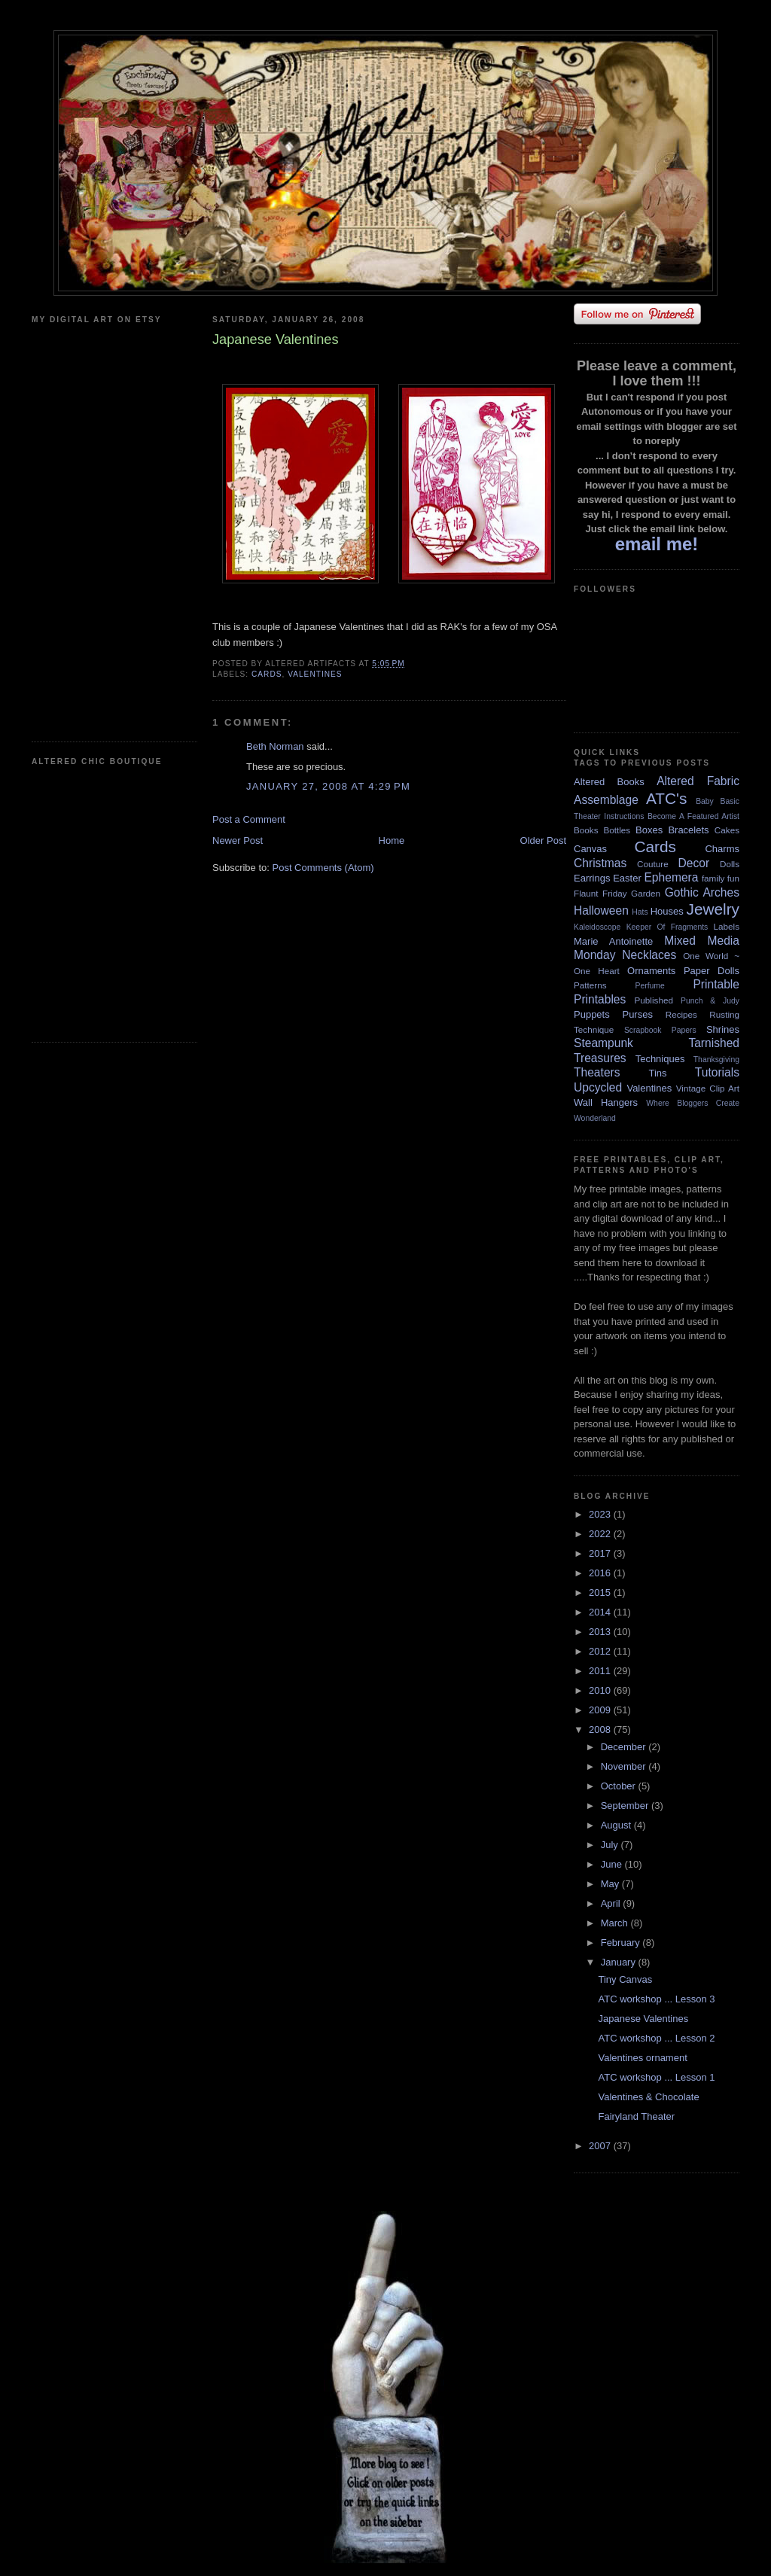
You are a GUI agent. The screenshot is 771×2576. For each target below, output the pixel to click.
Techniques (660, 1058)
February (622, 1942)
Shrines (722, 1029)
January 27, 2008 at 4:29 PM (328, 786)
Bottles (616, 830)
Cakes (727, 830)
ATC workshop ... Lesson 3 (656, 1999)
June (613, 1864)
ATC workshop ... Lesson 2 (656, 2038)
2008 (601, 1729)
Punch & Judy (710, 1001)
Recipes (681, 1014)
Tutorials (717, 1072)
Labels (726, 926)
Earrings (592, 878)
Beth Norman (275, 746)
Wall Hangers (606, 1102)
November (625, 1766)
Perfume (650, 986)
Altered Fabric (698, 781)
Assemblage (606, 799)
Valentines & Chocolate (648, 2097)
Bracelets (688, 830)
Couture (653, 864)
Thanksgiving (716, 1059)
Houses (667, 911)
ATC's (666, 798)
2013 (601, 1631)
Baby (705, 801)
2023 (601, 1514)
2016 (601, 1573)
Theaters (597, 1072)
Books (586, 830)
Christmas (600, 863)
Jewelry (712, 909)
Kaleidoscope (597, 927)
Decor (694, 863)
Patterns (590, 985)
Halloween (601, 910)
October (619, 1786)
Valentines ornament (642, 2057)
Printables (600, 999)
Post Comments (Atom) (323, 867)
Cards (266, 674)
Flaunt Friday (600, 893)
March (616, 1923)
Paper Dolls (711, 970)
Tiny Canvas (625, 1979)
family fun (720, 878)
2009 (601, 1710)
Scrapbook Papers (660, 1030)
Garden (645, 893)
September (626, 1805)
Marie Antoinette (613, 941)
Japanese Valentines (643, 2018)
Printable (716, 984)
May (611, 1883)
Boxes (649, 830)
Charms (722, 848)
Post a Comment (248, 819)
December (625, 1746)
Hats (640, 912)
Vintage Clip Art (707, 1088)
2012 (601, 1651)
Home (392, 840)
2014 (601, 1612)
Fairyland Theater (636, 2116)
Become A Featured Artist (693, 816)
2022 (601, 1533)
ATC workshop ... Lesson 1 (656, 2077)
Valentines (315, 674)
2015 (601, 1592)
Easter (627, 878)
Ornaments (651, 970)
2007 (601, 2145)
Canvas (590, 848)
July (611, 1844)
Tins (657, 1073)
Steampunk (603, 1043)
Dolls (729, 864)
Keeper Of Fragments (667, 927)
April (612, 1903)
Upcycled (598, 1087)
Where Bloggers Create (692, 1103)
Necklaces (649, 954)
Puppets (592, 1014)
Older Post (543, 840)
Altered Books (609, 781)
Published (654, 1000)
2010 (601, 1690)
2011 (601, 1670)
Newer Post (237, 840)
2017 (601, 1553)
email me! (657, 544)
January (619, 1962)
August (617, 1825)
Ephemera (671, 877)
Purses (637, 1014)
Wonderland (595, 1118)
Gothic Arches (702, 892)
